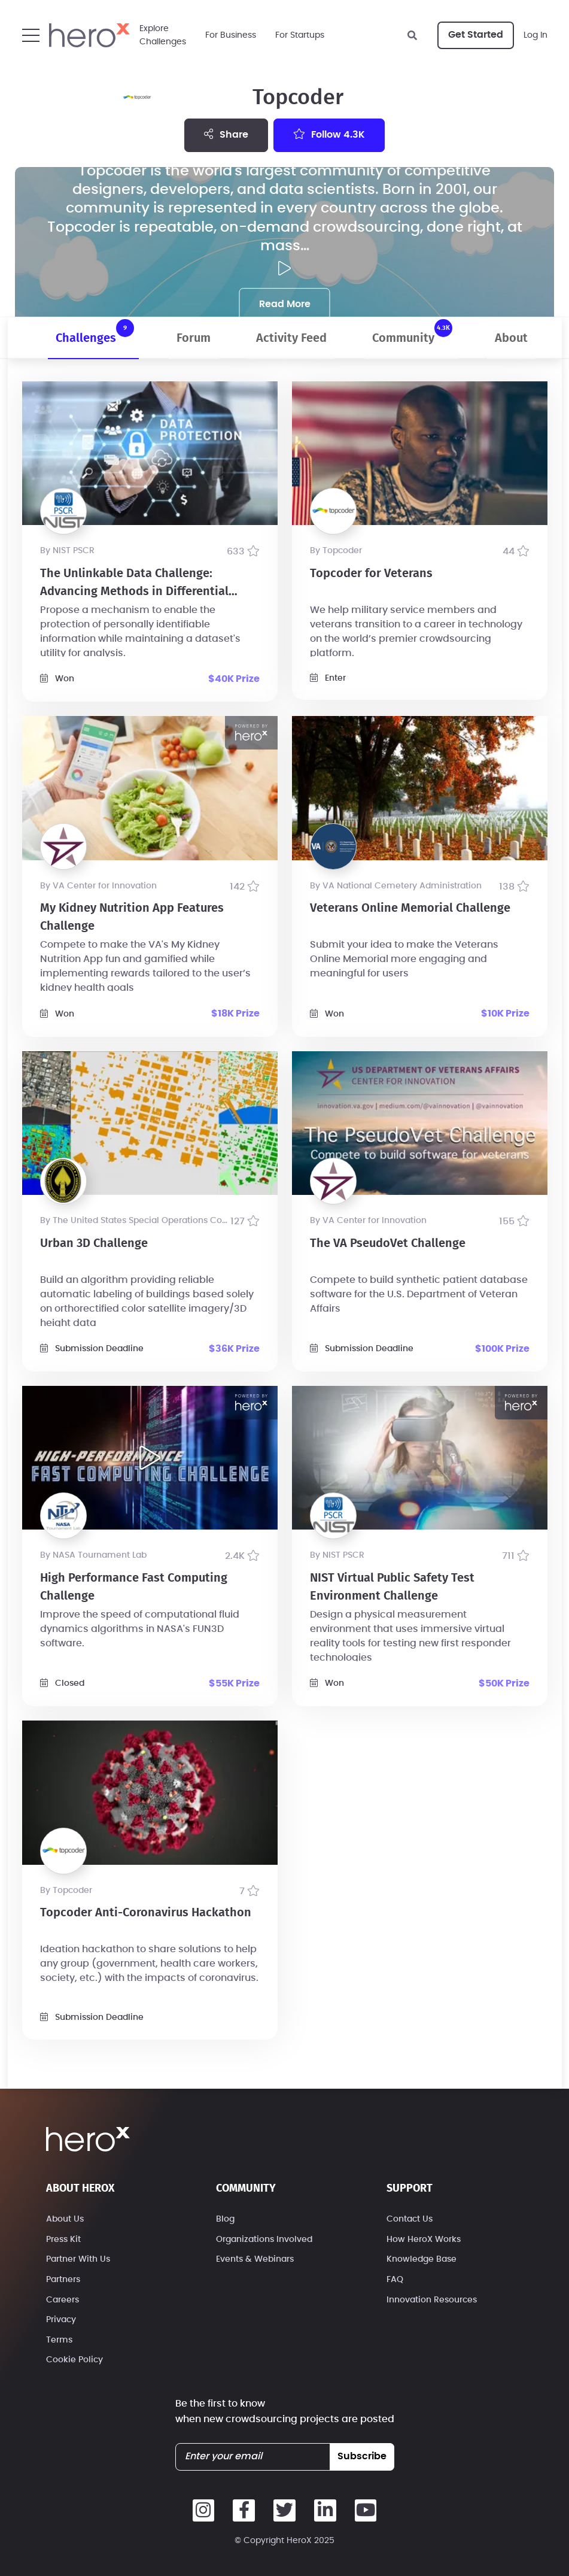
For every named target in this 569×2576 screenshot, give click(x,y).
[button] (30, 35)
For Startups (299, 35)
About (511, 338)
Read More (285, 304)
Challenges (95, 331)
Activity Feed (291, 338)
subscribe (362, 2456)
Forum (194, 338)
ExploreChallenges (162, 35)
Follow (329, 134)
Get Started (475, 35)
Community (412, 331)
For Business (230, 35)
